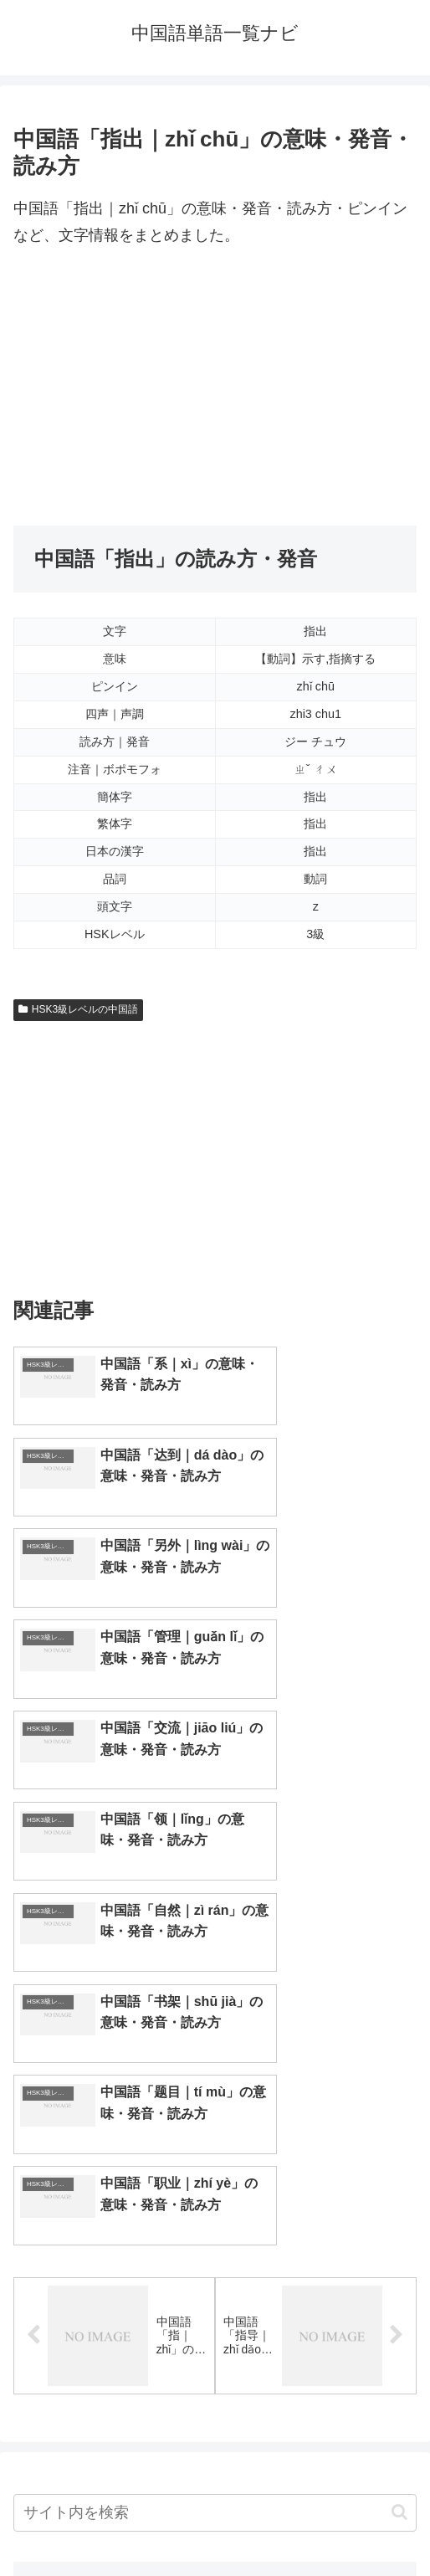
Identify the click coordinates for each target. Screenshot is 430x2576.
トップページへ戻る (111, 2522)
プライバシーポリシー (319, 2522)
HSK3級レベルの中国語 (78, 1009)
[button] (399, 2168)
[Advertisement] (215, 387)
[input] (215, 2169)
